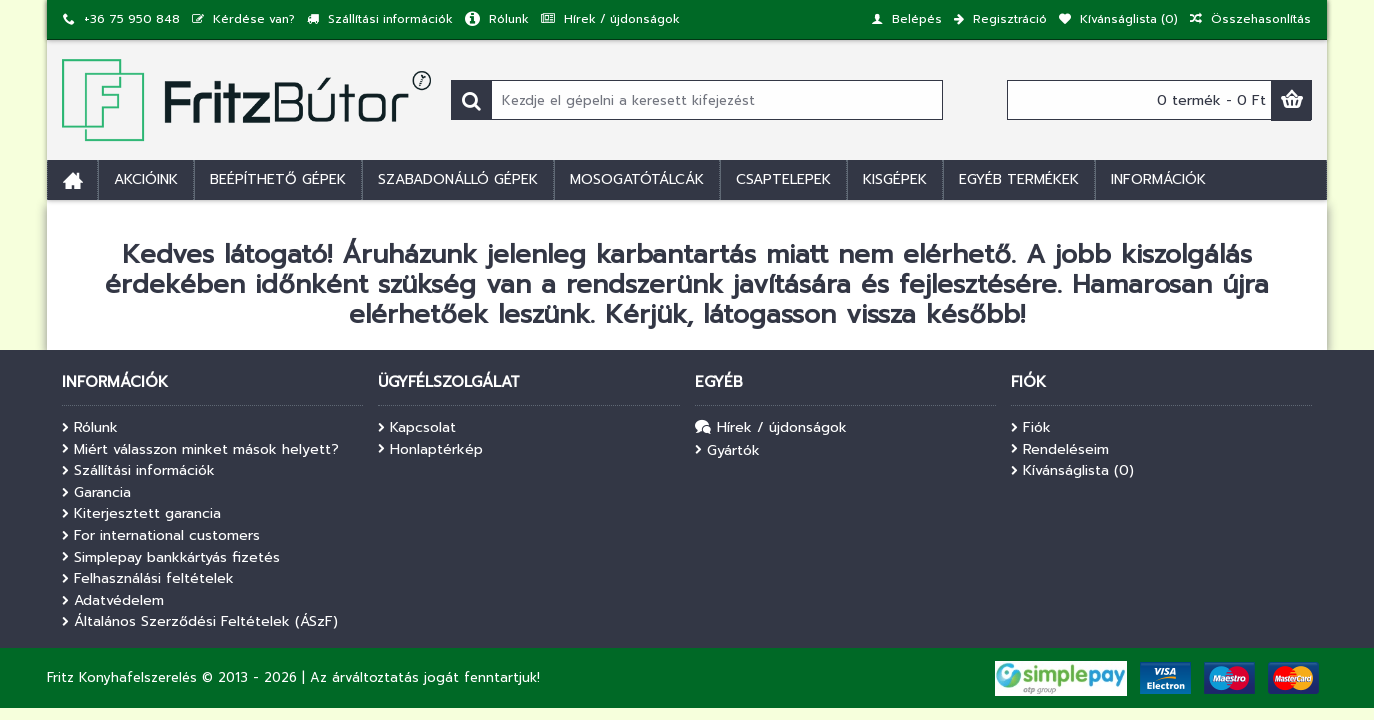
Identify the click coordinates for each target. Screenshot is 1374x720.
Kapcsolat (417, 428)
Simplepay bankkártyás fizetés (171, 558)
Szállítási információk (138, 471)
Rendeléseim (1060, 450)
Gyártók (727, 451)
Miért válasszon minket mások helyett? (200, 450)
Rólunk (90, 428)
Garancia (96, 493)
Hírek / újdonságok (771, 428)
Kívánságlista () (1072, 471)
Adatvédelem (113, 601)
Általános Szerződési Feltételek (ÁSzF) (200, 622)
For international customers (161, 536)
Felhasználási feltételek (148, 579)
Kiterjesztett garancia (141, 514)
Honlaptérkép (430, 450)
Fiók (1031, 428)
